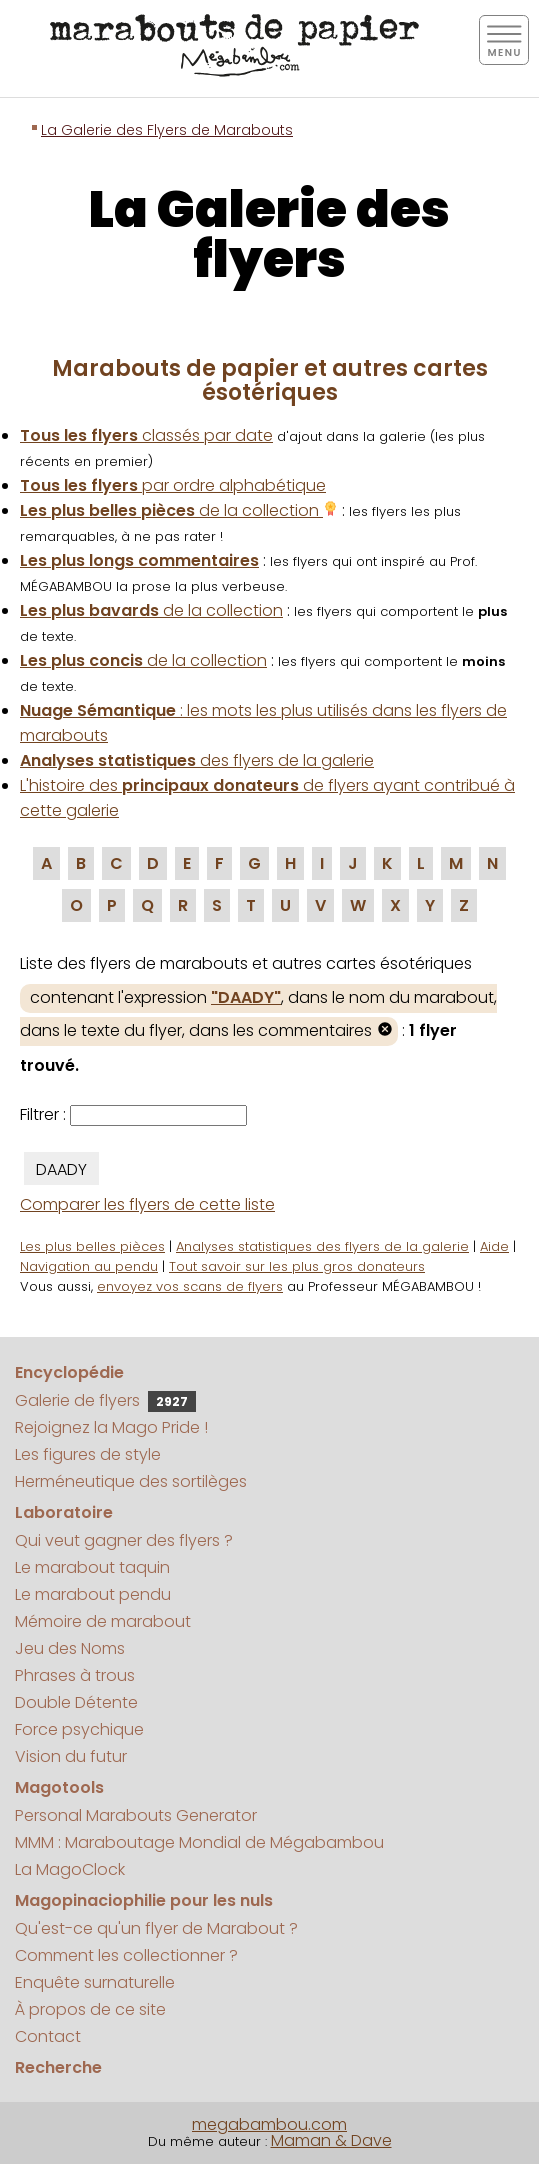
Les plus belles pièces (92, 1246)
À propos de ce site (90, 2009)
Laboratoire (64, 1512)
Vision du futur (71, 1756)
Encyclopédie (69, 1372)
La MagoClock (70, 1869)
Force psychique (79, 1729)
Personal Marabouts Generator (136, 1815)
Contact (48, 2036)
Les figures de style (88, 1454)
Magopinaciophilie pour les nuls (144, 1900)
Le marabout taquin (92, 1567)
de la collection (179, 510)
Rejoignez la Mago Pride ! (111, 1427)
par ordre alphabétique (173, 485)
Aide (494, 1246)
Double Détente (76, 1702)
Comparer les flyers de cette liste (147, 1204)
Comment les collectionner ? (126, 1955)
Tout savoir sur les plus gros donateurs (297, 1266)
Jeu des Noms (70, 1648)
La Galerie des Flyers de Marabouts (167, 130)
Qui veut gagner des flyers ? (124, 1540)
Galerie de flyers (105, 1400)
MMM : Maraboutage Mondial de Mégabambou (199, 1842)
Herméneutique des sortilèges (131, 1481)
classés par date (146, 435)
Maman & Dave (331, 2140)
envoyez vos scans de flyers (190, 1286)
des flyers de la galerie (197, 760)
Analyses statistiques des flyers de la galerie (322, 1246)
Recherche (58, 2067)
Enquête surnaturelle (95, 1982)
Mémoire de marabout (103, 1621)
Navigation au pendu (89, 1266)
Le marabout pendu (93, 1594)
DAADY (61, 1169)
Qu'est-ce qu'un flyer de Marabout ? (156, 1928)
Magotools (59, 1787)
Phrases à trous (75, 1675)
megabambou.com (269, 2124)
